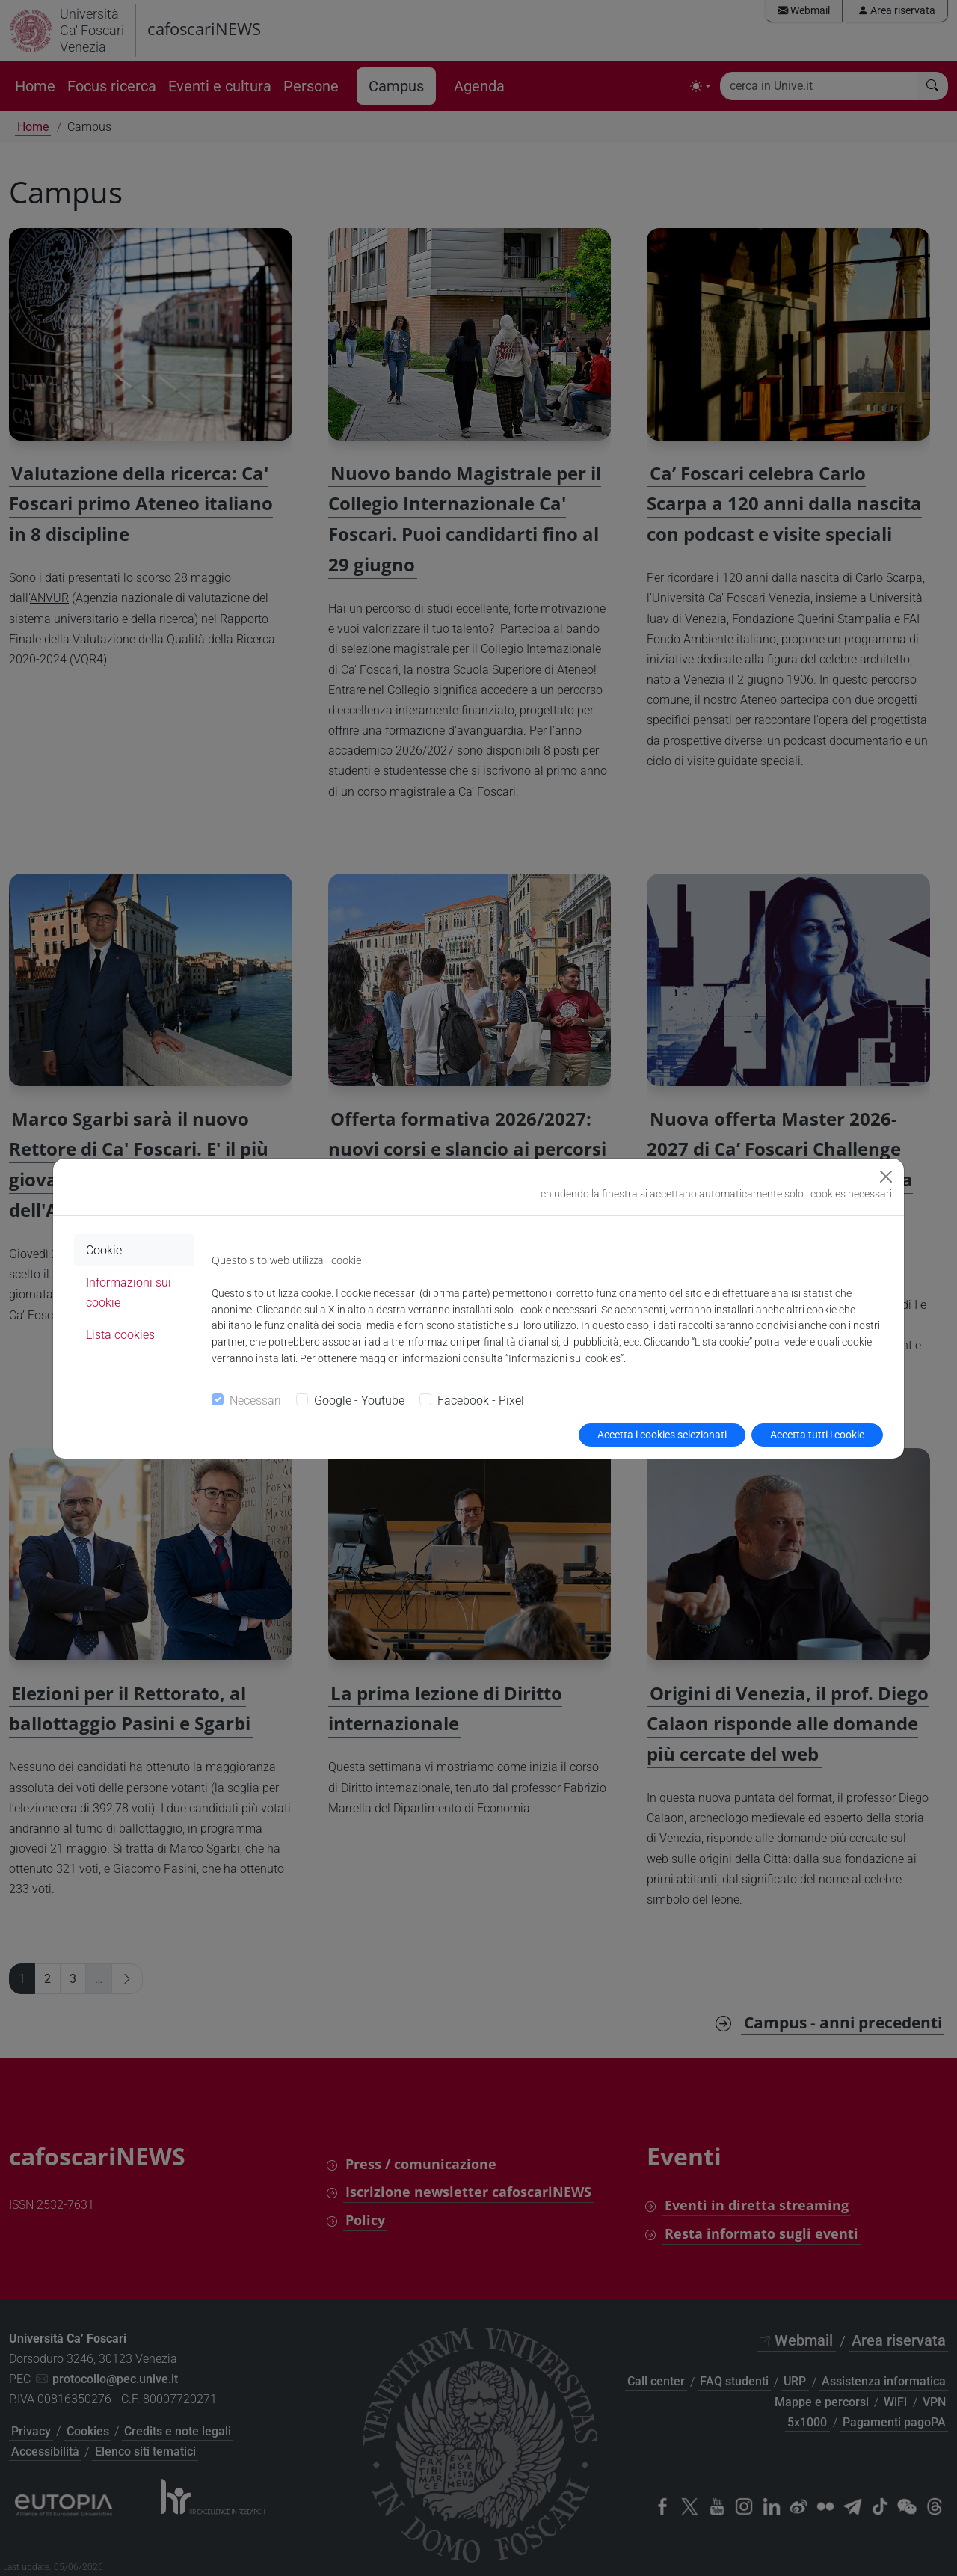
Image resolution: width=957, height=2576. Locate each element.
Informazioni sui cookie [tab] (128, 1292)
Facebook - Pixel (480, 1400)
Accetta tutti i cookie (817, 1435)
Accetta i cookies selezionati (662, 1435)
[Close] (886, 1177)
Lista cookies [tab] (120, 1335)
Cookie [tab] (104, 1250)
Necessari (255, 1400)
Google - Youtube (359, 1400)
